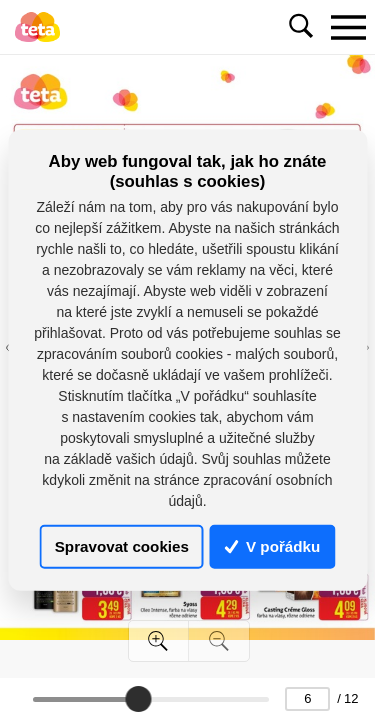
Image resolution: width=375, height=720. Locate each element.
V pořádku (273, 546)
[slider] (138, 699)
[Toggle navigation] (348, 27)
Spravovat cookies (122, 546)
